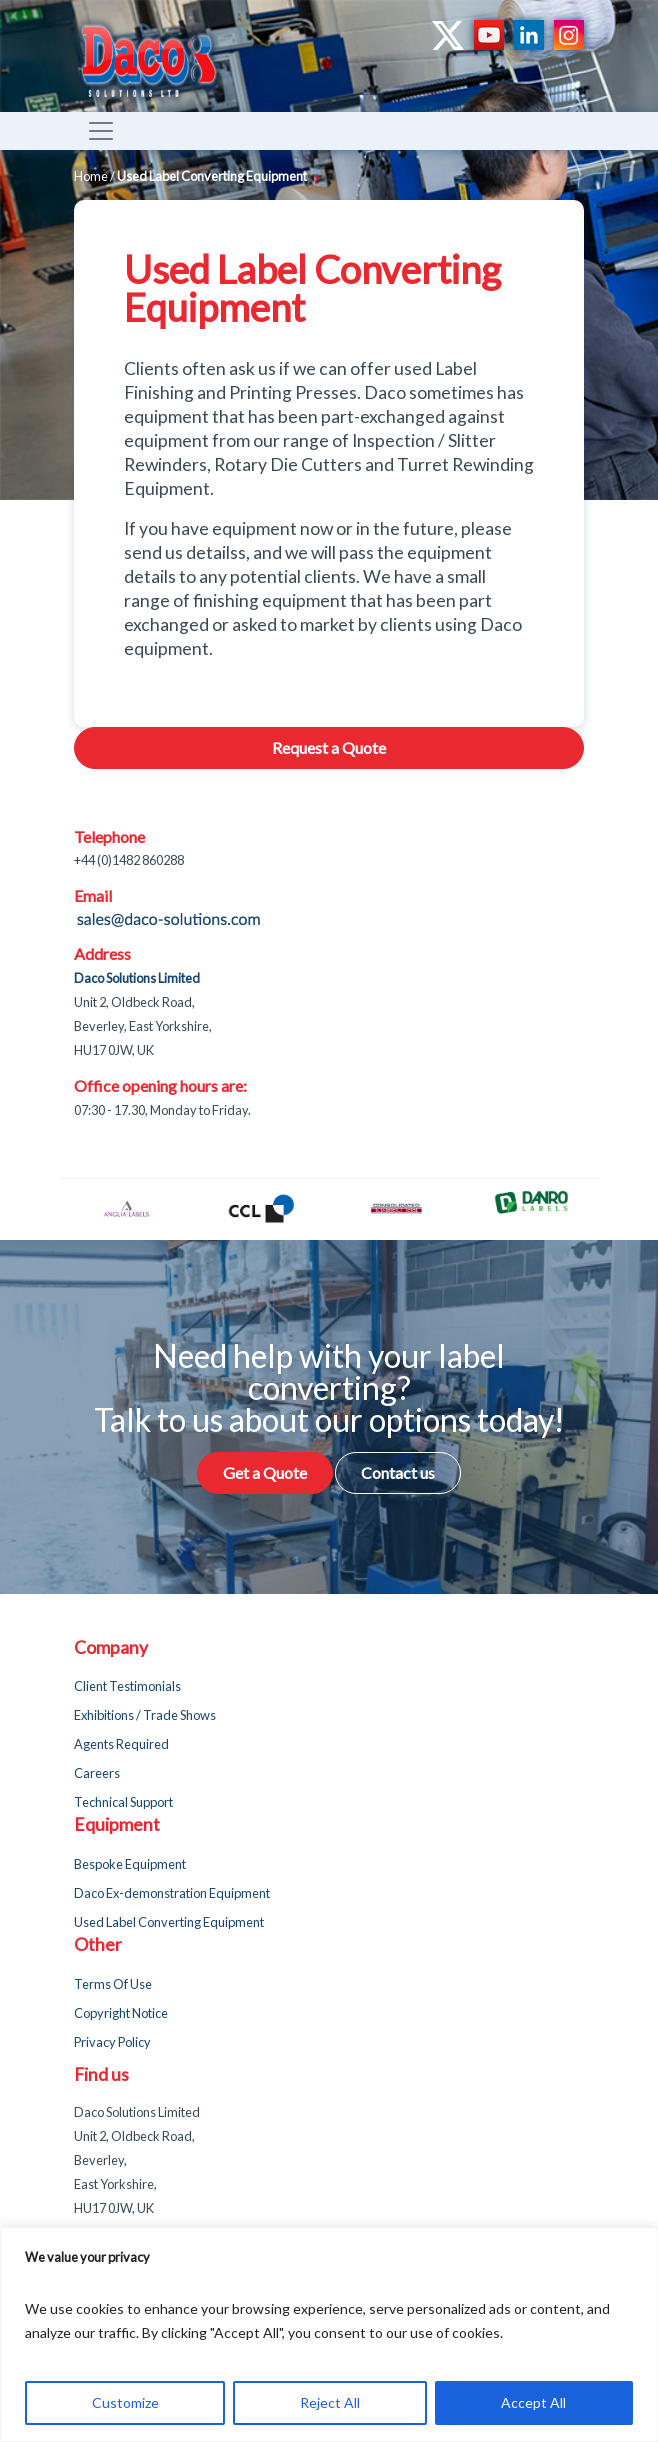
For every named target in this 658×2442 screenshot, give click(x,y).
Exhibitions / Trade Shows (145, 1715)
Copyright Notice (121, 2013)
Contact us (398, 1472)
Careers (97, 1773)
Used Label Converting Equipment (169, 1922)
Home (91, 176)
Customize (125, 2402)
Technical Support (123, 1802)
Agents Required (121, 1744)
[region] (329, 2334)
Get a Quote (265, 1472)
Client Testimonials (127, 1686)
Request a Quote (329, 747)
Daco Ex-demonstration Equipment (172, 1893)
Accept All (533, 2402)
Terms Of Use (113, 1984)
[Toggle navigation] (101, 131)
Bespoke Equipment (130, 1864)
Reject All (330, 2402)
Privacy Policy (112, 2042)
